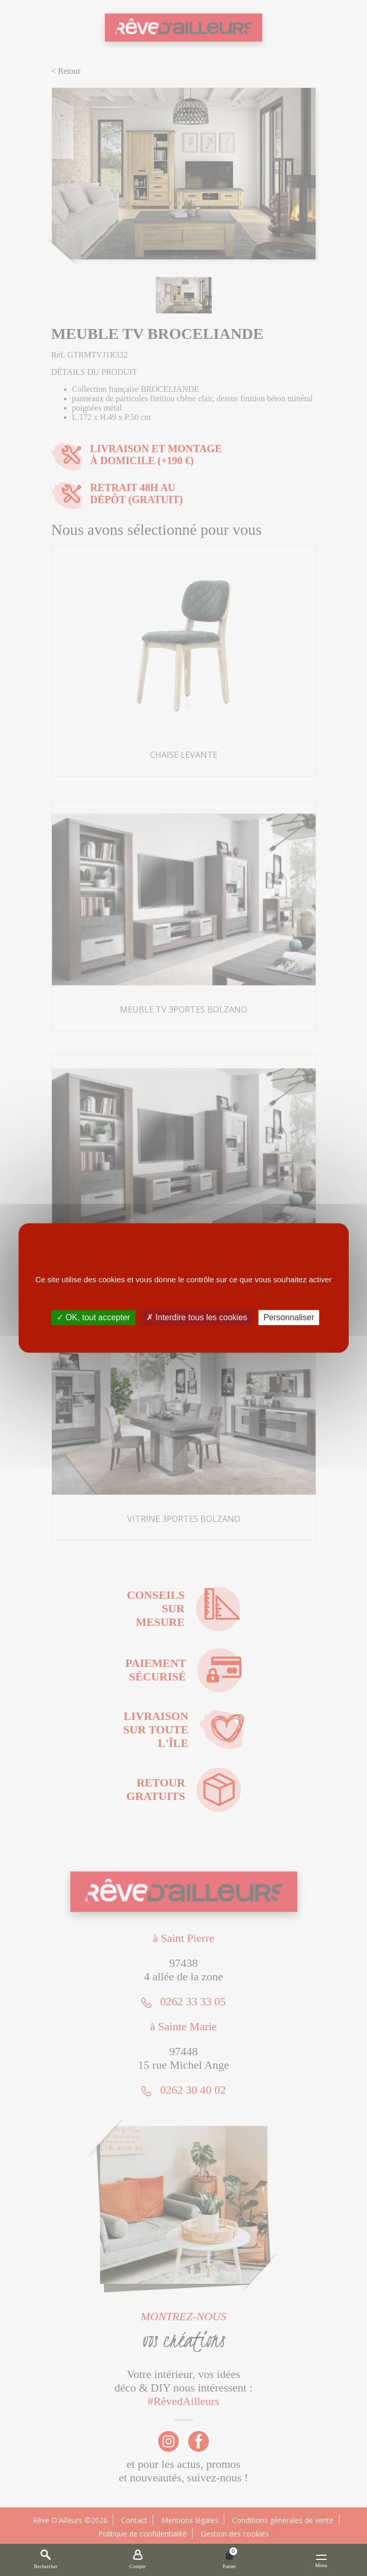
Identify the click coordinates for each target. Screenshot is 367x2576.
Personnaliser (288, 1317)
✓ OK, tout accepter (93, 1317)
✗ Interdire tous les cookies (196, 1317)
